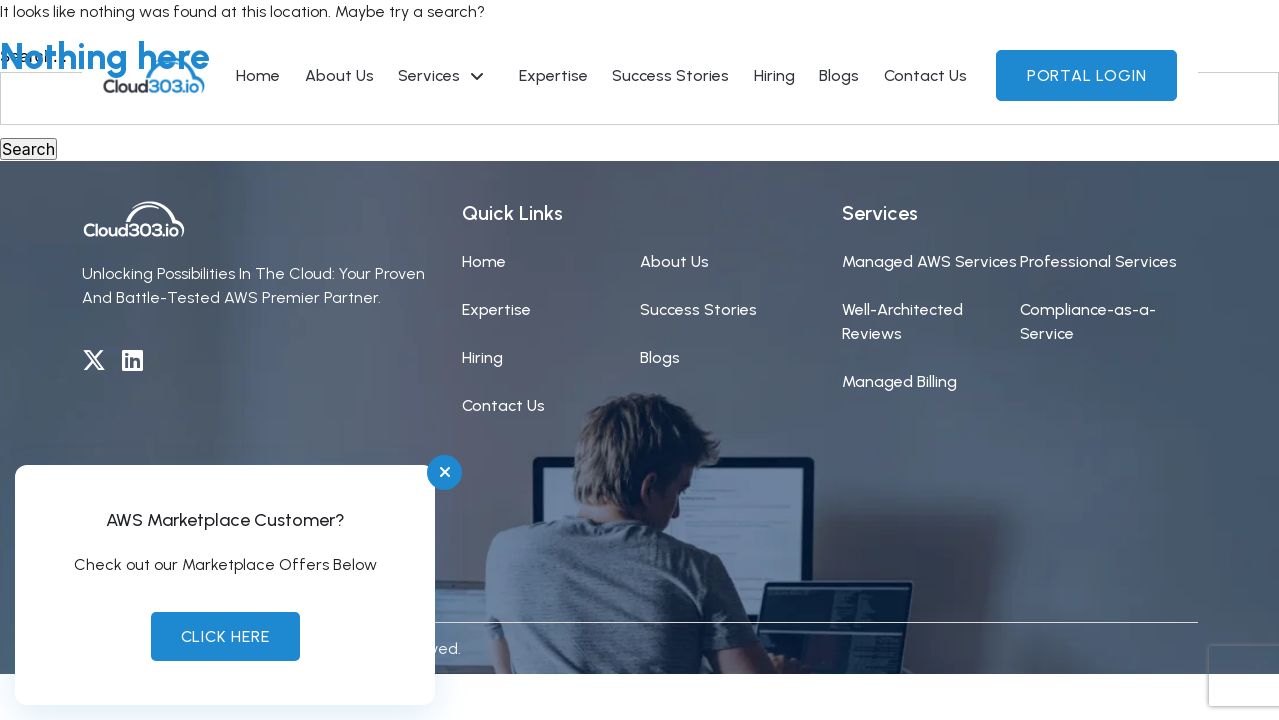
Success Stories (698, 309)
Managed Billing (899, 381)
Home (484, 261)
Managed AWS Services (929, 261)
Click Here (225, 636)
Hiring (482, 357)
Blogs (660, 357)
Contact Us (503, 405)
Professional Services (1098, 261)
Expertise (496, 309)
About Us (674, 261)
